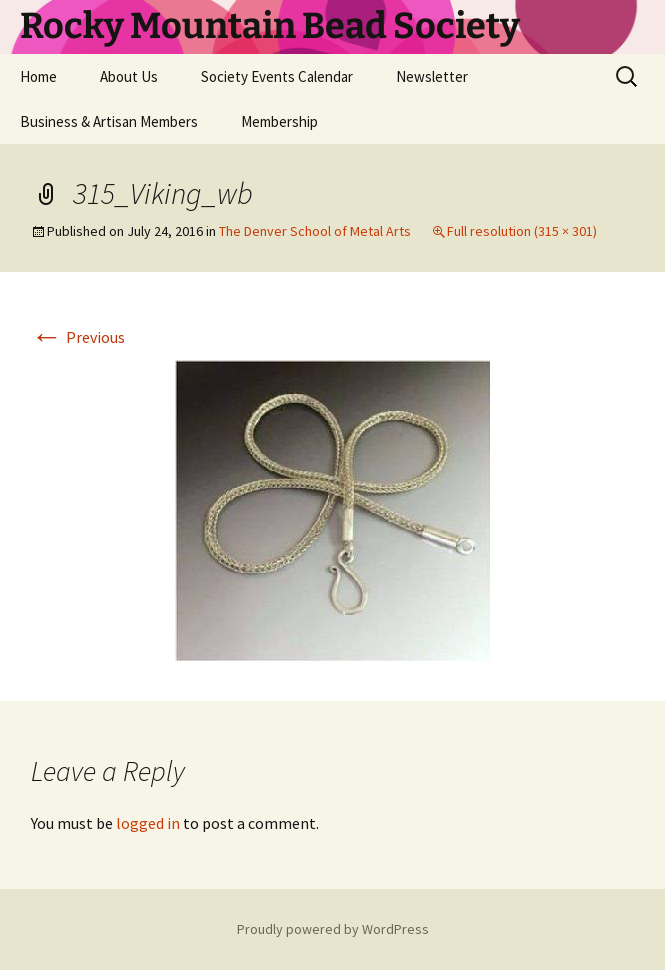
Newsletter (432, 76)
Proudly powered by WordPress (333, 929)
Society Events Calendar (277, 76)
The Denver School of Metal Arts (315, 231)
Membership (279, 121)
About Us (129, 76)
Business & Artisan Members (109, 121)
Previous (78, 337)
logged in (148, 823)
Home (38, 76)
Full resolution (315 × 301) (522, 231)
